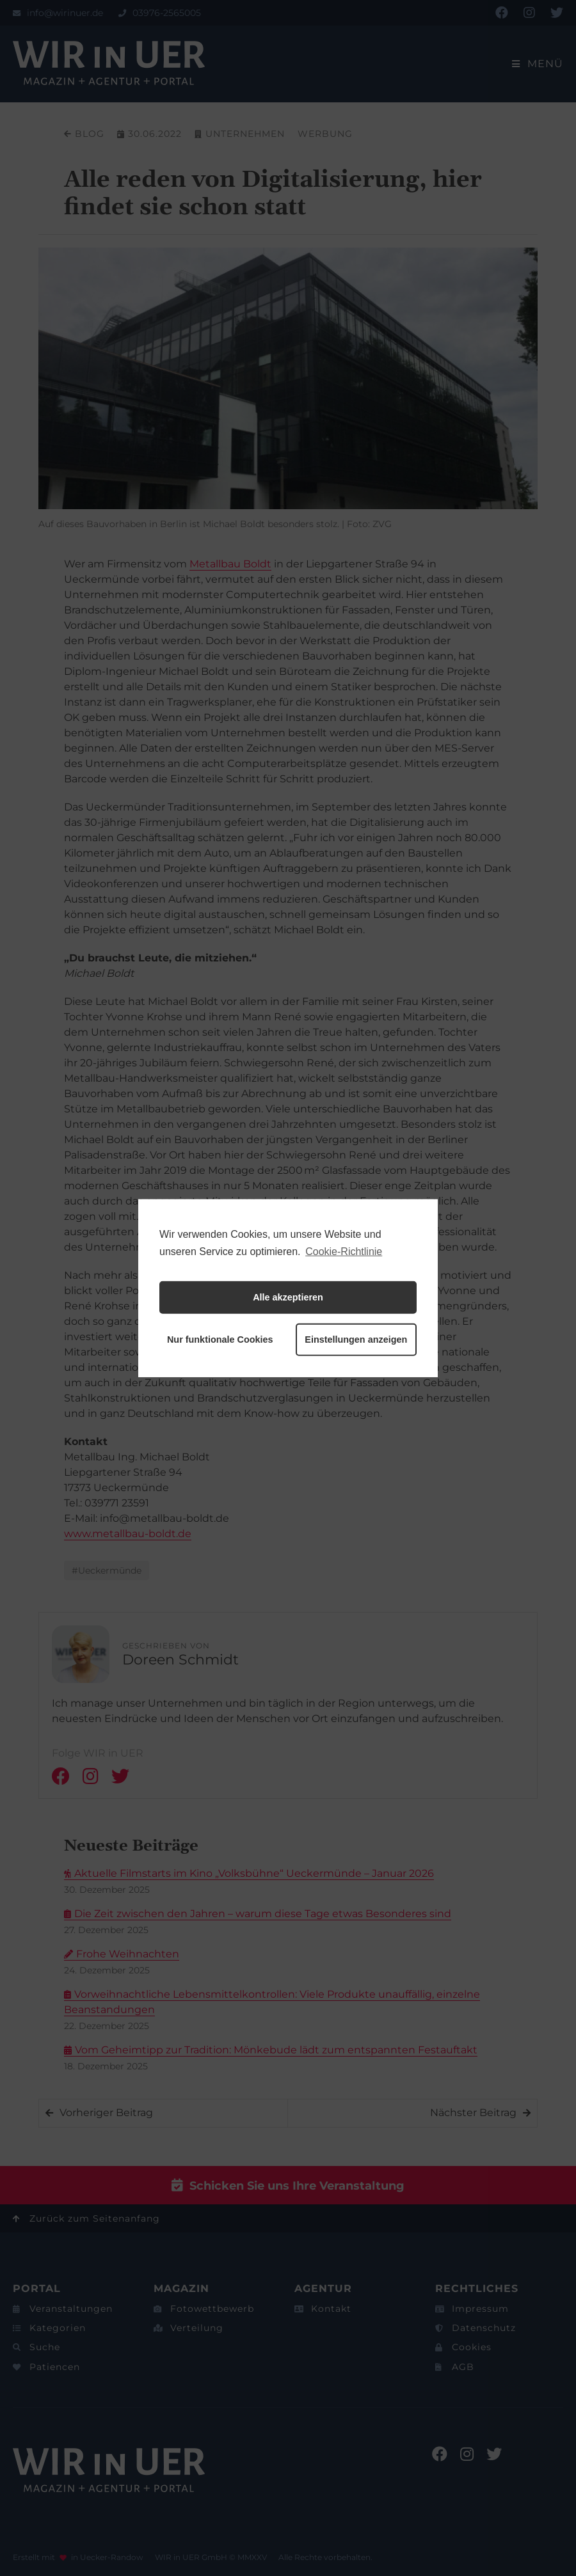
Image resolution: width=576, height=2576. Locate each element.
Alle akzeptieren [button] (288, 1297)
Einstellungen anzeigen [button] (356, 1339)
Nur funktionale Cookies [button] (220, 1339)
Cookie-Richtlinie (343, 1250)
